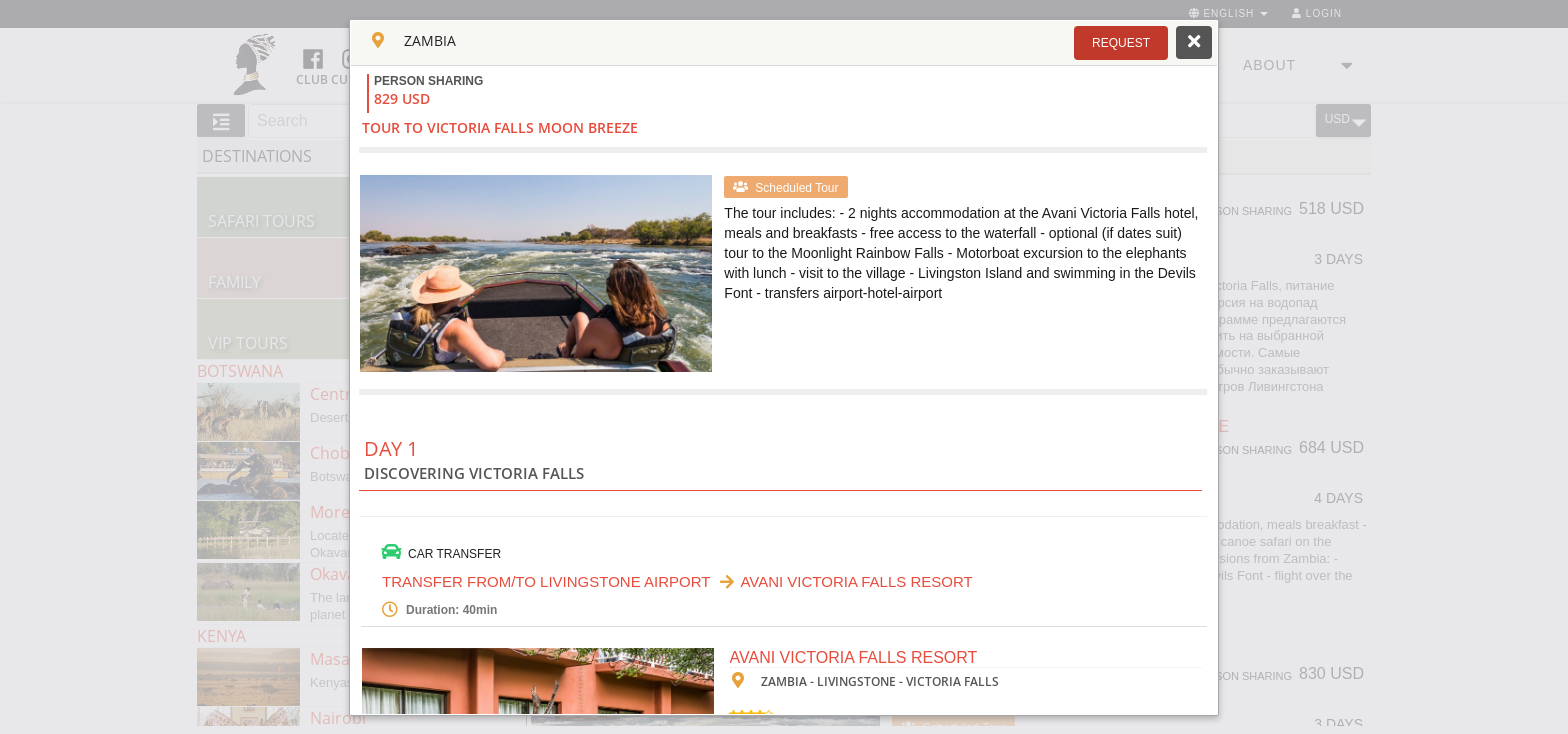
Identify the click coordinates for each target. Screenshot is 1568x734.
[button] (1121, 43)
